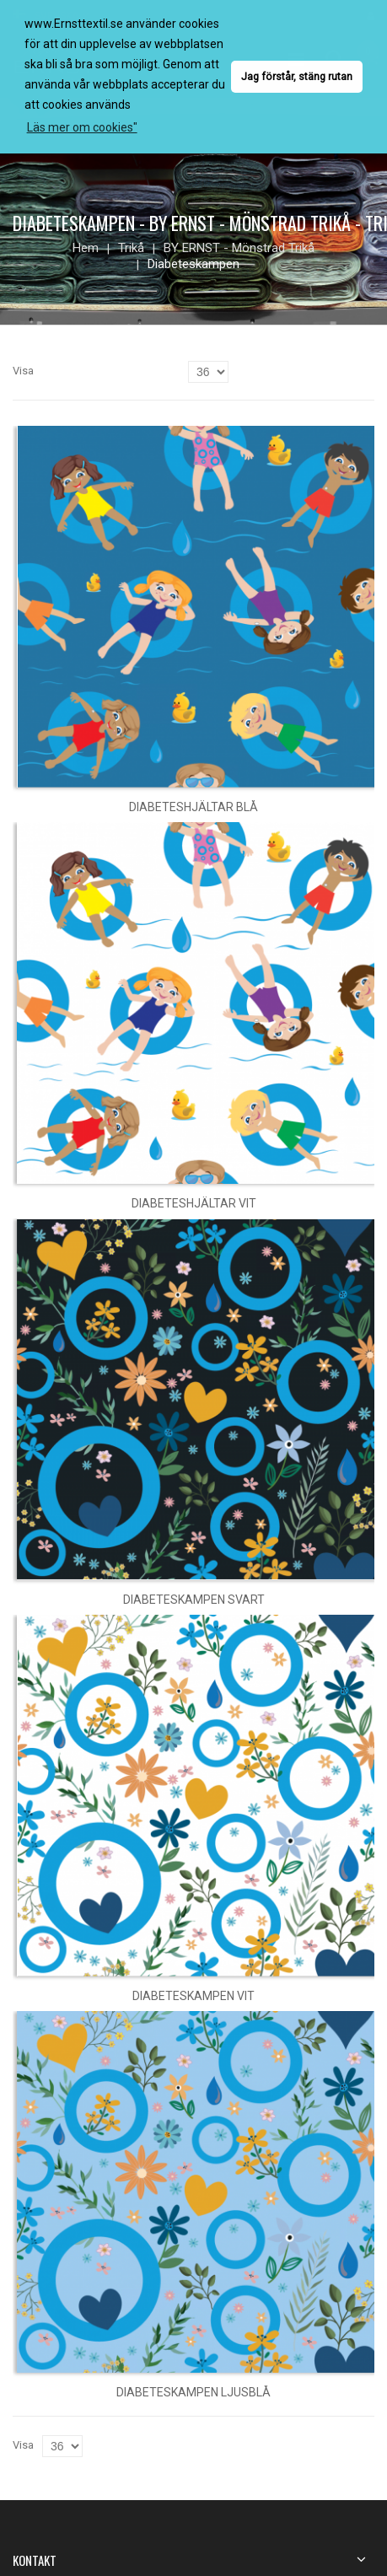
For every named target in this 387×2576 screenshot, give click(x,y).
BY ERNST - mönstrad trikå (239, 247)
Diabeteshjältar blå (193, 807)
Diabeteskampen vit (193, 1996)
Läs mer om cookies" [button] (82, 127)
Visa (23, 370)
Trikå (131, 247)
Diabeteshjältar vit (194, 1203)
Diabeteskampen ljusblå (193, 2392)
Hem (86, 247)
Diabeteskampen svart (194, 1599)
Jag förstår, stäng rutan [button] (296, 76)
